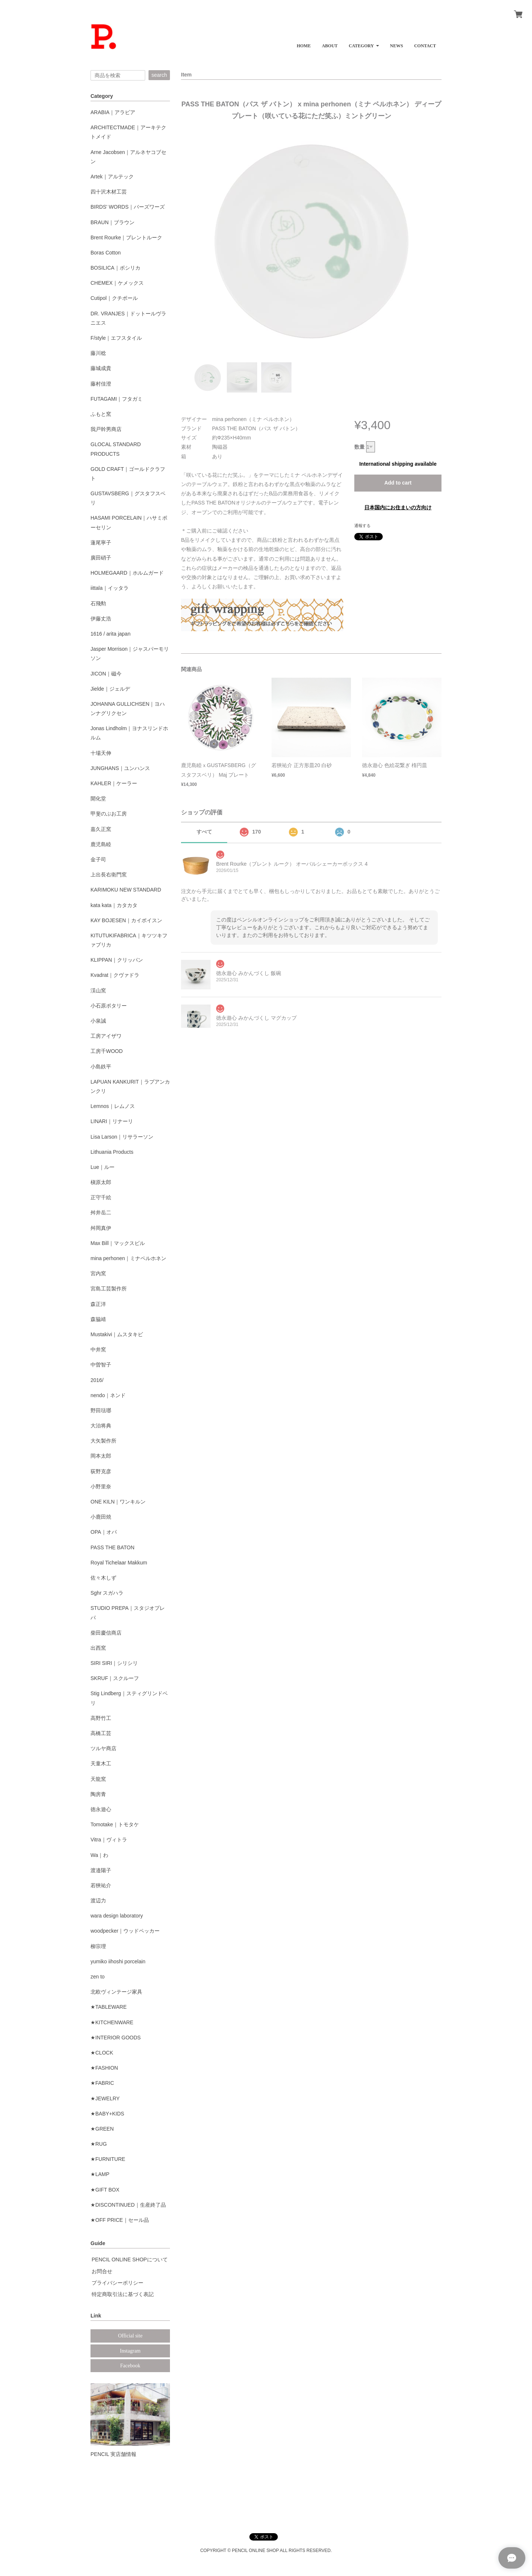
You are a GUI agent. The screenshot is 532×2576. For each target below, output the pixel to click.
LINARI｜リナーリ (112, 1121)
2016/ (97, 1380)
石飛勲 (98, 603)
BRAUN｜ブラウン (112, 222)
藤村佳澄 (101, 384)
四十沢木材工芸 (109, 192)
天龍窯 (98, 1779)
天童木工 (101, 1763)
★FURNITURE (108, 2159)
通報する (362, 525)
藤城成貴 (101, 368)
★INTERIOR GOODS (116, 2037)
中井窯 (98, 1349)
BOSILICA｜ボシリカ (115, 268)
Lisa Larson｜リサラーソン (122, 1137)
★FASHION (104, 2068)
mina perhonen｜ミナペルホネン (128, 1258)
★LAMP (100, 2174)
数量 (359, 447)
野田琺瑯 (101, 1410)
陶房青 (98, 1794)
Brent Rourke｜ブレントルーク (126, 237)
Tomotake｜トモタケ (115, 1824)
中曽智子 (101, 1365)
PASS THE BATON (112, 1547)
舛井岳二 (101, 1212)
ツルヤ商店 (103, 1748)
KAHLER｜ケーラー (114, 783)
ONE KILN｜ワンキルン (118, 1502)
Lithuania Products (112, 1152)
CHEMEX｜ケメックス (117, 283)
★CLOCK (102, 2053)
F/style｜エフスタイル (116, 338)
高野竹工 (101, 1718)
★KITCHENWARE (112, 2022)
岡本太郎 (101, 1456)
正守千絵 (101, 1197)
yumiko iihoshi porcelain (118, 1961)
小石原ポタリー (109, 1006)
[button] (364, 43)
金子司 (98, 859)
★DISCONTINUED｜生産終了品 (128, 2205)
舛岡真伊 (101, 1228)
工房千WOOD (107, 1051)
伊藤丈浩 (101, 619)
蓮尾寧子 (101, 542)
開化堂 (98, 798)
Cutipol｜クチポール (114, 298)
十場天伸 (101, 753)
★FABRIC (102, 2083)
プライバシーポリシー (117, 2283)
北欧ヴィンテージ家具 (116, 1992)
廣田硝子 (101, 558)
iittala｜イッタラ (110, 588)
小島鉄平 (101, 1067)
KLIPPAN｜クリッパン (117, 960)
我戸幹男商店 (106, 429)
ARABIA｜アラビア (113, 112)
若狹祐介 (101, 1885)
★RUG (99, 2144)
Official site (130, 2336)
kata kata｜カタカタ (114, 905)
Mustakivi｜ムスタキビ (117, 1334)
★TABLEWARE (109, 2007)
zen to (98, 1977)
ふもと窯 (101, 414)
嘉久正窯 (101, 829)
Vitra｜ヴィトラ (109, 1840)
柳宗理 (98, 1946)
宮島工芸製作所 (109, 1289)
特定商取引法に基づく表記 (123, 2294)
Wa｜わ (99, 1855)
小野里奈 (101, 1486)
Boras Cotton (106, 253)
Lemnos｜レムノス (113, 1106)
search (159, 75)
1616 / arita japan (110, 634)
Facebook (130, 2365)
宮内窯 (98, 1273)
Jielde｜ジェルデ (110, 689)
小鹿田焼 (101, 1517)
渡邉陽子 (101, 1870)
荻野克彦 (101, 1471)
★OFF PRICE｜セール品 (120, 2220)
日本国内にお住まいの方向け (398, 507)
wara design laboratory (117, 1916)
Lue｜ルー (103, 1167)
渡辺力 (98, 1900)
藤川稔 (98, 353)
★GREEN (102, 2129)
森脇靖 (98, 1319)
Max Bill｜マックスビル (118, 1243)
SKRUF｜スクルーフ (115, 1678)
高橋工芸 (101, 1733)
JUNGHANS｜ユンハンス (120, 768)
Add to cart (398, 483)
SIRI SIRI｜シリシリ (114, 1663)
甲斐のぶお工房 (109, 814)
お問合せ (102, 2271)
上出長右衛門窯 (109, 875)
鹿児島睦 (101, 844)
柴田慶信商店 (106, 1633)
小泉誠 (98, 1021)
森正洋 (98, 1304)
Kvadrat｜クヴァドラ (115, 975)
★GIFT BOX (105, 2190)
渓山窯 (98, 990)
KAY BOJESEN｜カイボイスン (126, 920)
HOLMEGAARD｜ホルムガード (127, 573)
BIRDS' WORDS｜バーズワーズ (128, 207)
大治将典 (101, 1426)
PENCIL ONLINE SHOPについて (130, 2259)
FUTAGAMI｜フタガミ (117, 399)
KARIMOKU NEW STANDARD (126, 890)
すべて (204, 832)
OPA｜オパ (104, 1532)
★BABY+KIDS (107, 2114)
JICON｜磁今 (106, 674)
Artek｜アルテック (112, 176)
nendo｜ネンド (108, 1395)
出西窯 (98, 1648)
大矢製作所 (103, 1441)
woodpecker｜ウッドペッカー (125, 1931)
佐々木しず (103, 1578)
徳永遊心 (101, 1809)
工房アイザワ (106, 1036)
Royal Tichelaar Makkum (119, 1563)
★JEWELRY (105, 2098)
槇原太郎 (101, 1182)
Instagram (130, 2351)
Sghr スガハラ (107, 1593)
